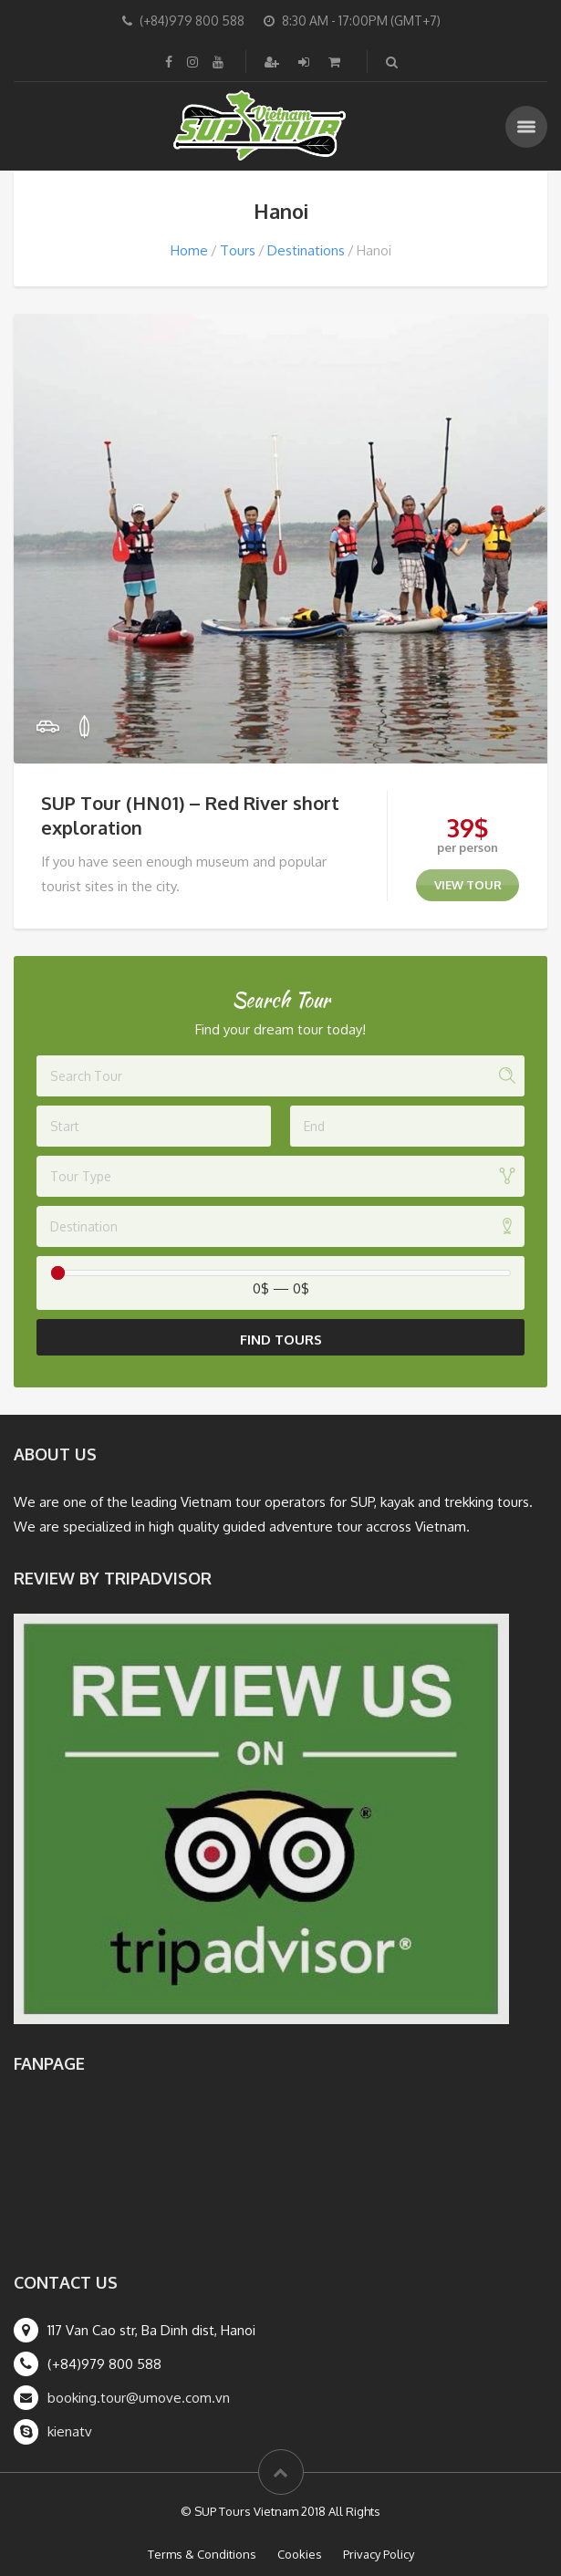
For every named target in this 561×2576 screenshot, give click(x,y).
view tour (468, 885)
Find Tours (281, 1339)
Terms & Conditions (202, 2554)
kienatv (69, 2431)
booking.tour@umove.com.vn (138, 2397)
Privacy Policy (378, 2554)
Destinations (306, 250)
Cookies (299, 2554)
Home (189, 250)
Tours (237, 250)
